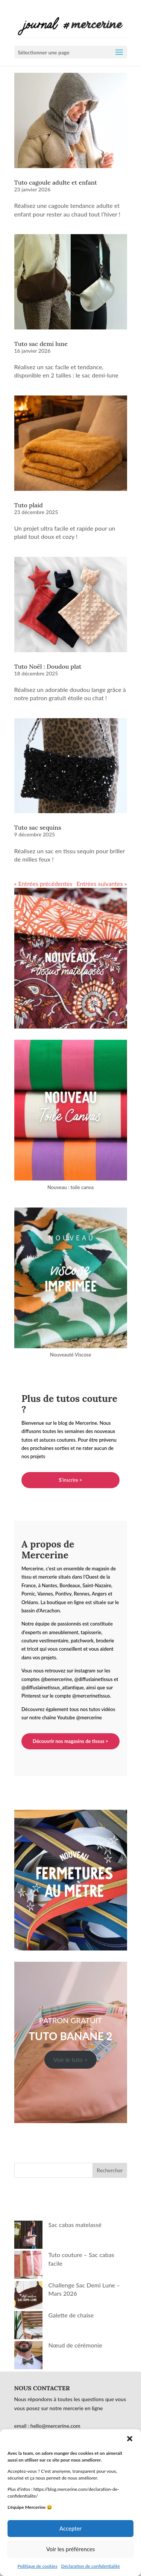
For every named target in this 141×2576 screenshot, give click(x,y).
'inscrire (70, 1480)
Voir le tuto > (70, 2059)
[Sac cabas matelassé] (28, 2236)
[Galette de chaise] (28, 2326)
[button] (129, 2438)
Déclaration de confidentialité (90, 2566)
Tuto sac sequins (37, 827)
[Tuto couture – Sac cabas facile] (28, 2266)
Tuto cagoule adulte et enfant (55, 182)
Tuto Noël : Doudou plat (48, 666)
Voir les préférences (70, 2549)
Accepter (70, 2528)
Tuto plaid (28, 505)
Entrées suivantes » (101, 883)
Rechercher (110, 2170)
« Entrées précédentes (43, 883)
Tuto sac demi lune (41, 343)
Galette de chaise (71, 2315)
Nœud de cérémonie (75, 2345)
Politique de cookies (37, 2566)
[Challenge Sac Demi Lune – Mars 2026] (28, 2296)
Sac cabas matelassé (75, 2224)
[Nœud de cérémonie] (28, 2356)
